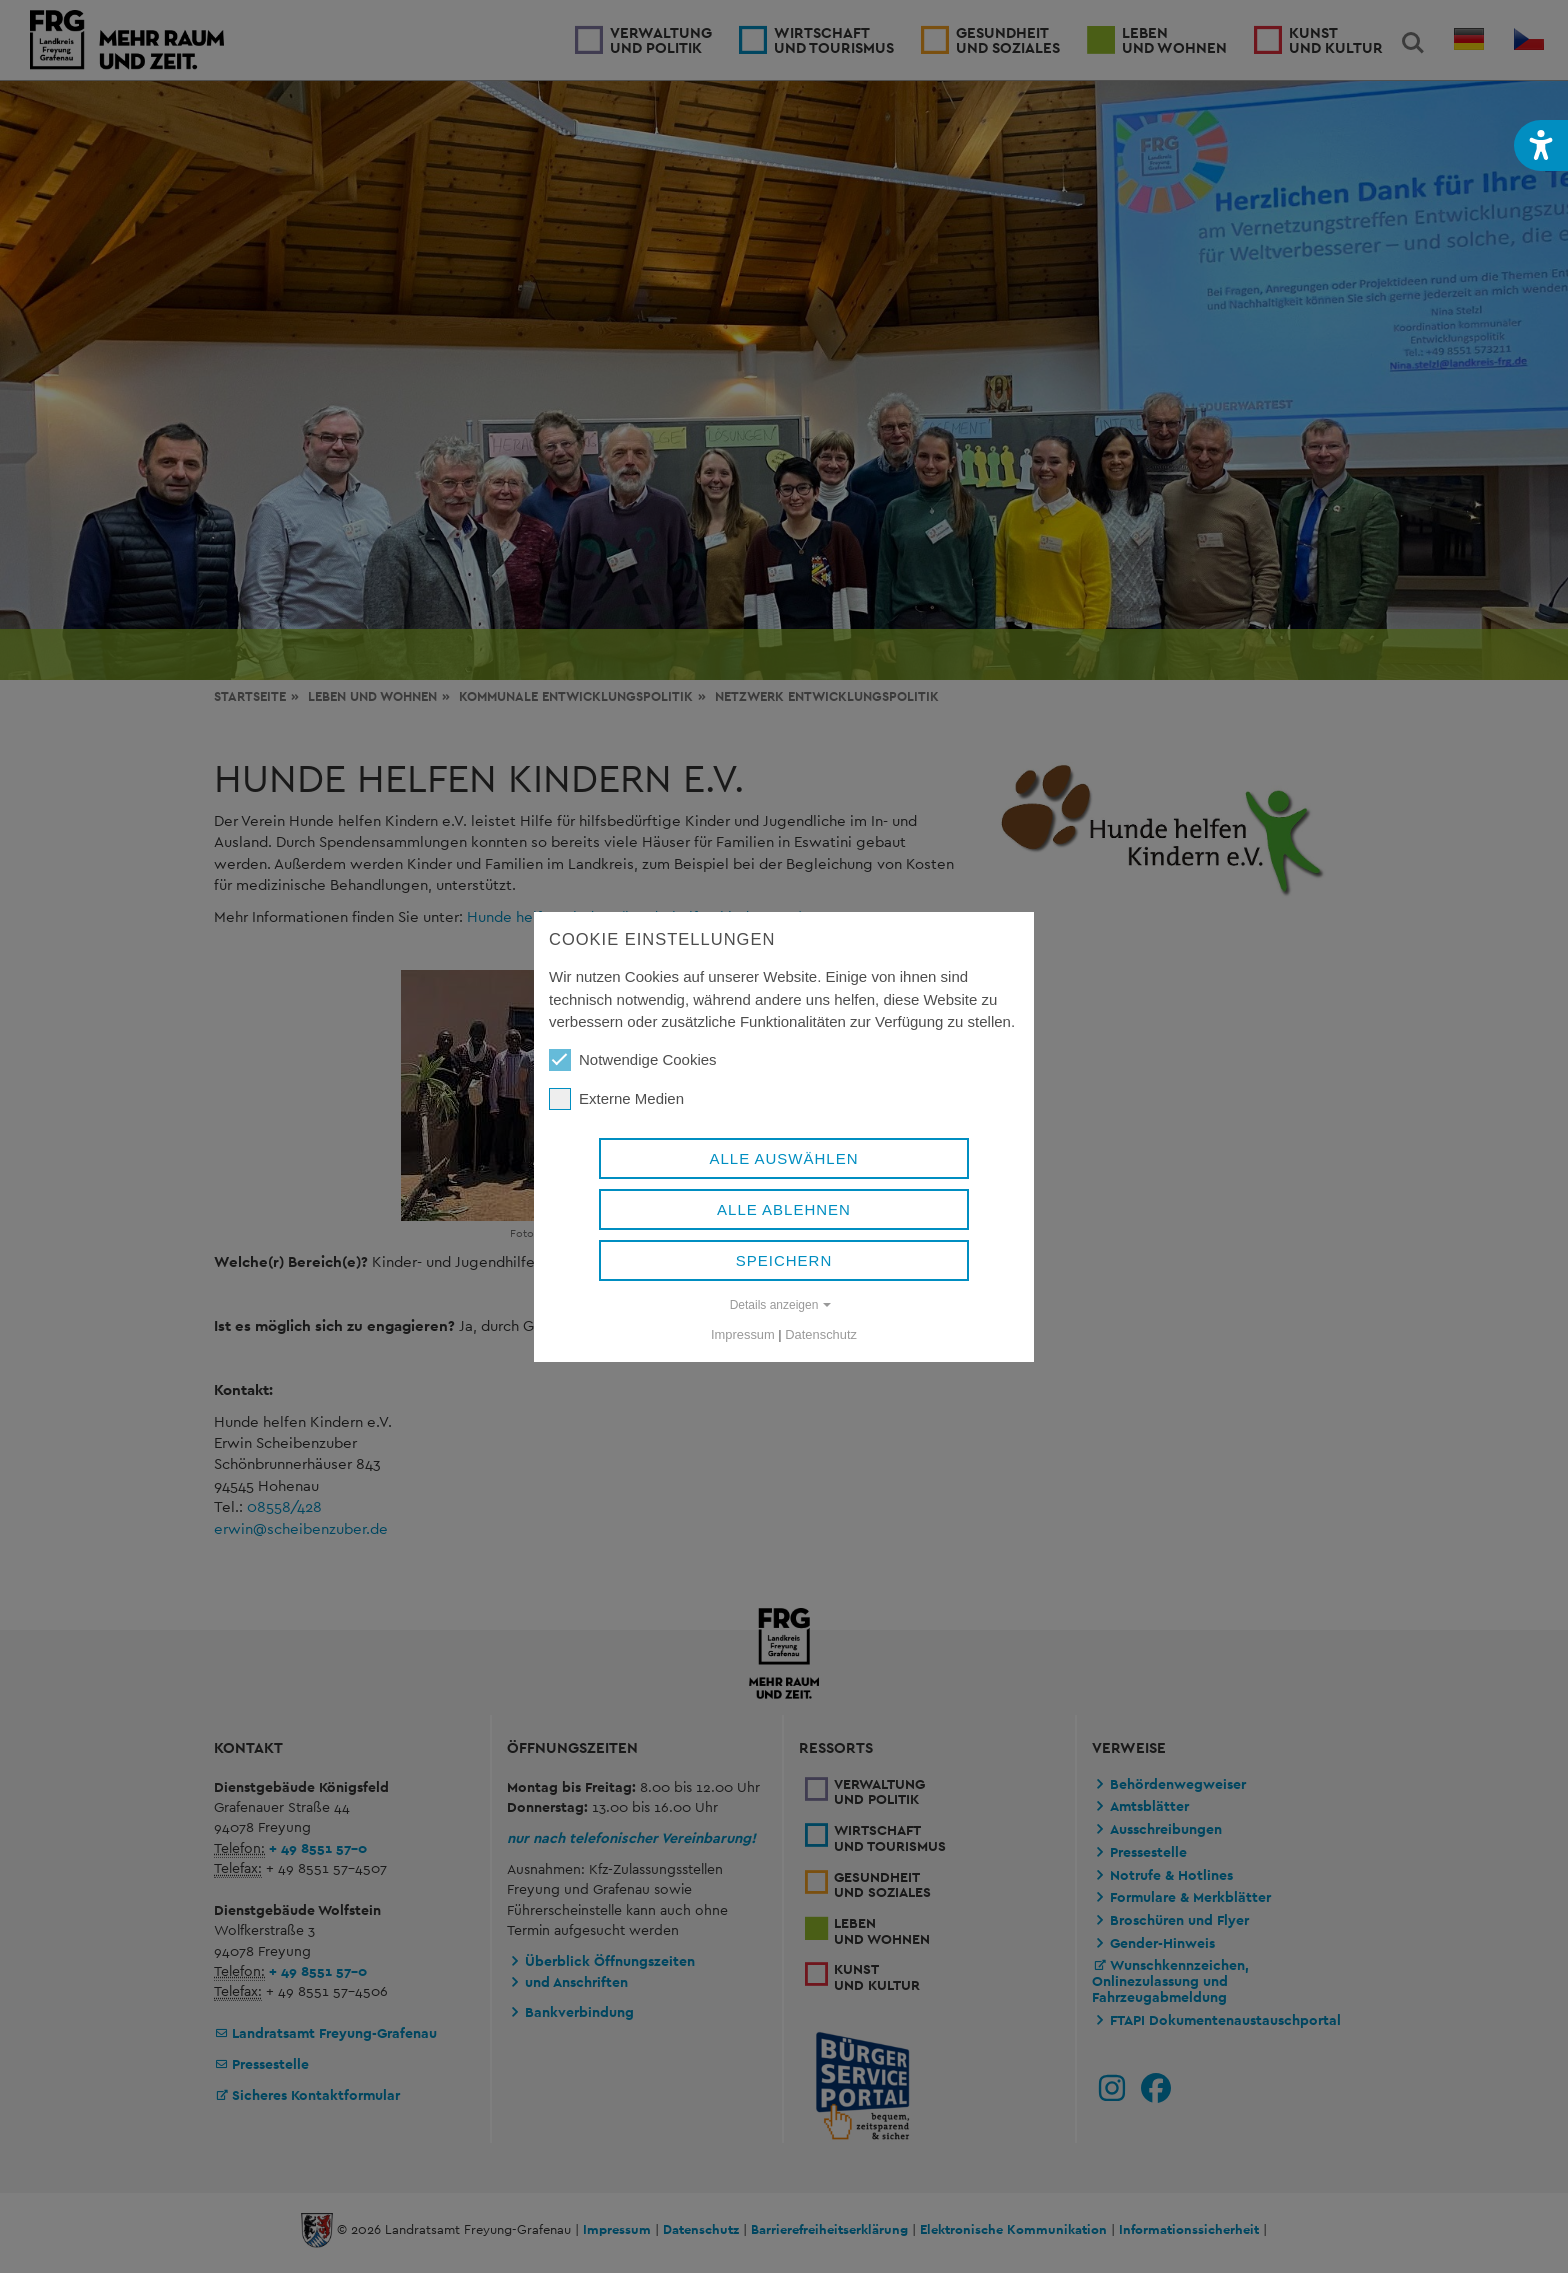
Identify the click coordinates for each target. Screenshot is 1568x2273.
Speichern (784, 1260)
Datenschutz (821, 1334)
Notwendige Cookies (633, 1060)
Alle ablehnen (784, 1209)
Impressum (743, 1334)
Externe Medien (616, 1099)
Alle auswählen (783, 1158)
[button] (1541, 145)
